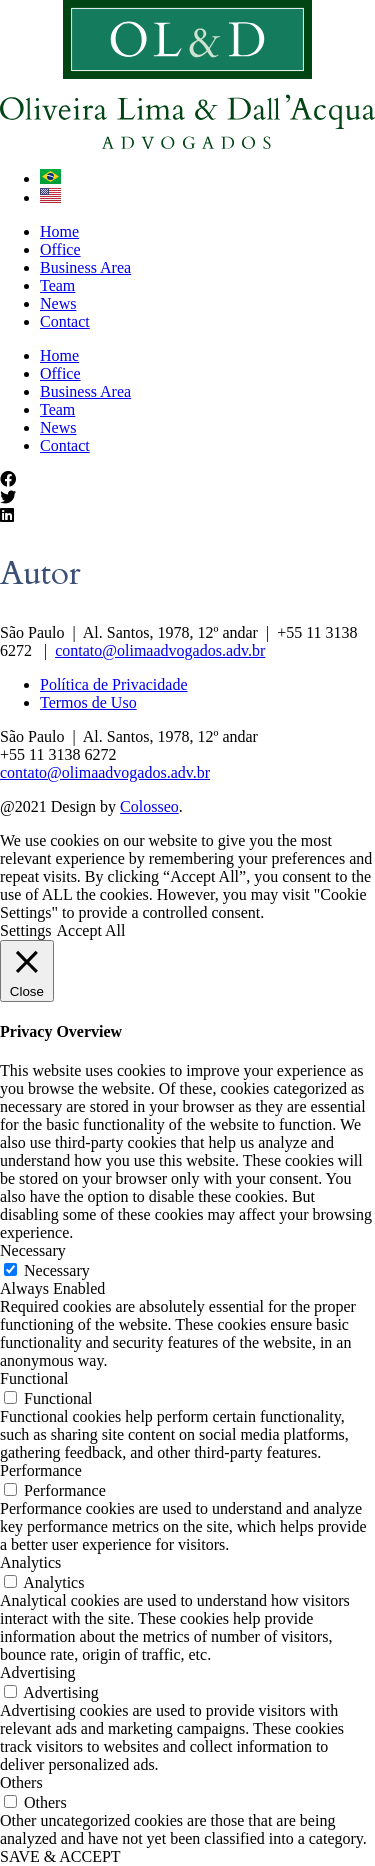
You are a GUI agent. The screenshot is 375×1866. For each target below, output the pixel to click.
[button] (187, 480)
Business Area (85, 267)
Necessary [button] (33, 1250)
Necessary (57, 1270)
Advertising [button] (38, 1672)
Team (57, 285)
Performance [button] (41, 1470)
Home (59, 231)
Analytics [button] (30, 1562)
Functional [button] (34, 1378)
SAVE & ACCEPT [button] (60, 1856)
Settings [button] (26, 930)
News (58, 303)
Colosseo (149, 806)
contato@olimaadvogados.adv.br (160, 650)
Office (60, 249)
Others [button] (21, 1782)
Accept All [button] (91, 930)
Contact (65, 321)
